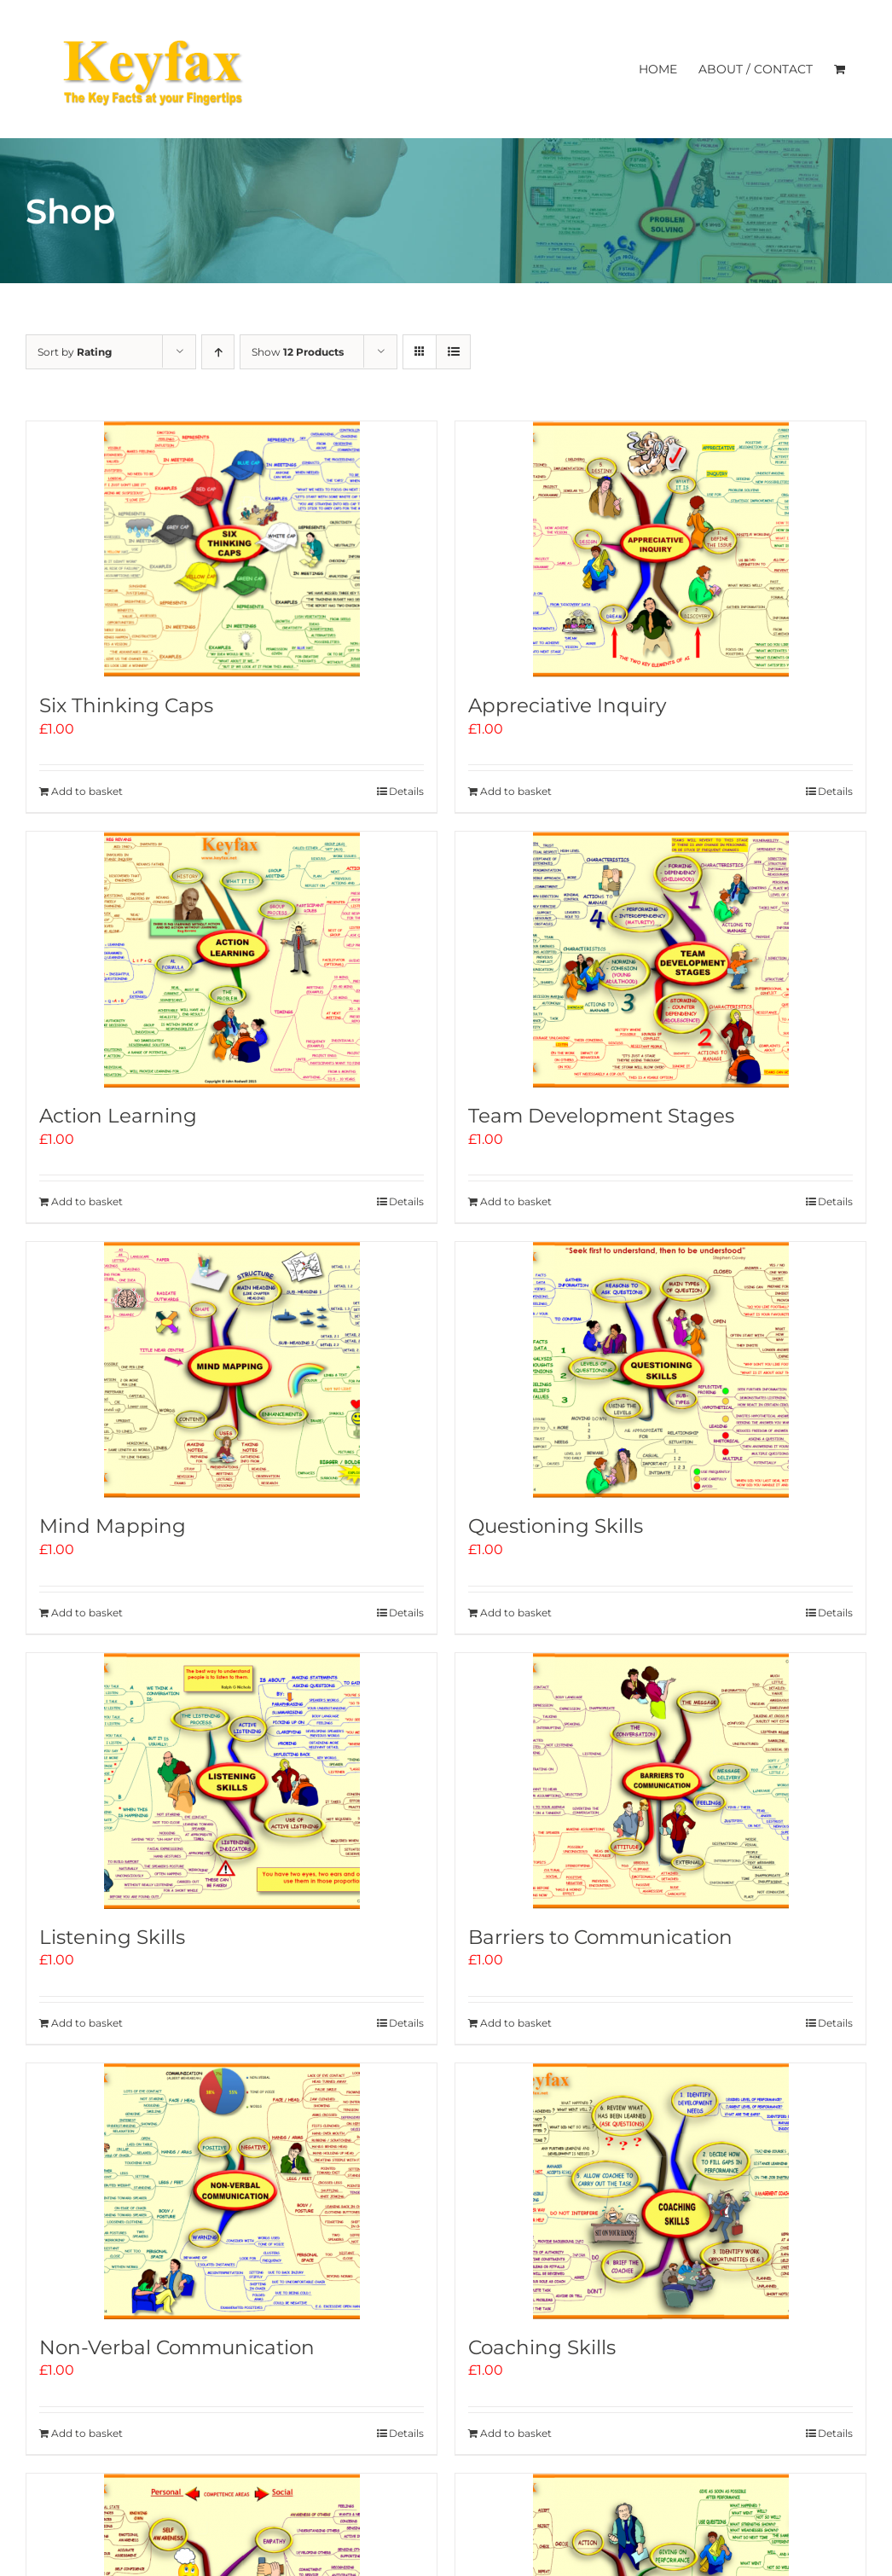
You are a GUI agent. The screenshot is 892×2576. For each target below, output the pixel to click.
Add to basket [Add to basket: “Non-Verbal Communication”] (87, 2433)
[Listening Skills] (231, 1781)
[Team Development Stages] (660, 960)
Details (406, 791)
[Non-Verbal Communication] (231, 2191)
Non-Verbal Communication (177, 2347)
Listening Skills (112, 1937)
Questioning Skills (555, 1526)
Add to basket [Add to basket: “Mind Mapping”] (87, 1612)
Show (298, 351)
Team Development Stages (601, 1116)
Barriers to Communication (600, 1937)
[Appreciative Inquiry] (660, 549)
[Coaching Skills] (660, 2191)
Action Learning (118, 1116)
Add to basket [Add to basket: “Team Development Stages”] (516, 1201)
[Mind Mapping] (231, 1370)
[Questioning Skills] (660, 1370)
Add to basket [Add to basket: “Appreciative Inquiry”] (516, 791)
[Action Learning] (231, 960)
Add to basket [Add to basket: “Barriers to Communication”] (516, 2022)
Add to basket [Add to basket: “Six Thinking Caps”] (87, 791)
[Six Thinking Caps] (231, 549)
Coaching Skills (542, 2347)
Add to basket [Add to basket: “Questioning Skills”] (516, 1612)
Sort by (75, 351)
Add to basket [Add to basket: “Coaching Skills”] (516, 2433)
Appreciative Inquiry (567, 705)
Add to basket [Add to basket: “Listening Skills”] (87, 2022)
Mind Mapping (112, 1526)
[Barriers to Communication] (660, 1781)
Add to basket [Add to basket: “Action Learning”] (87, 1201)
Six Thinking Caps (126, 705)
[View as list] (453, 351)
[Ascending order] (218, 351)
